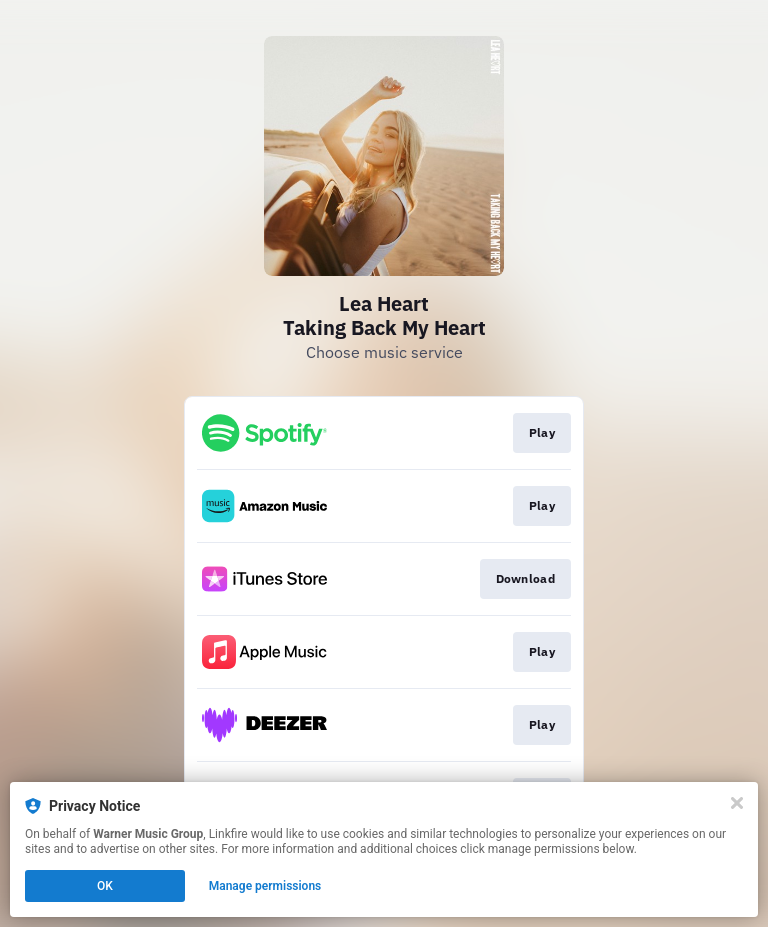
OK (105, 886)
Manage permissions (265, 886)
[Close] (737, 803)
